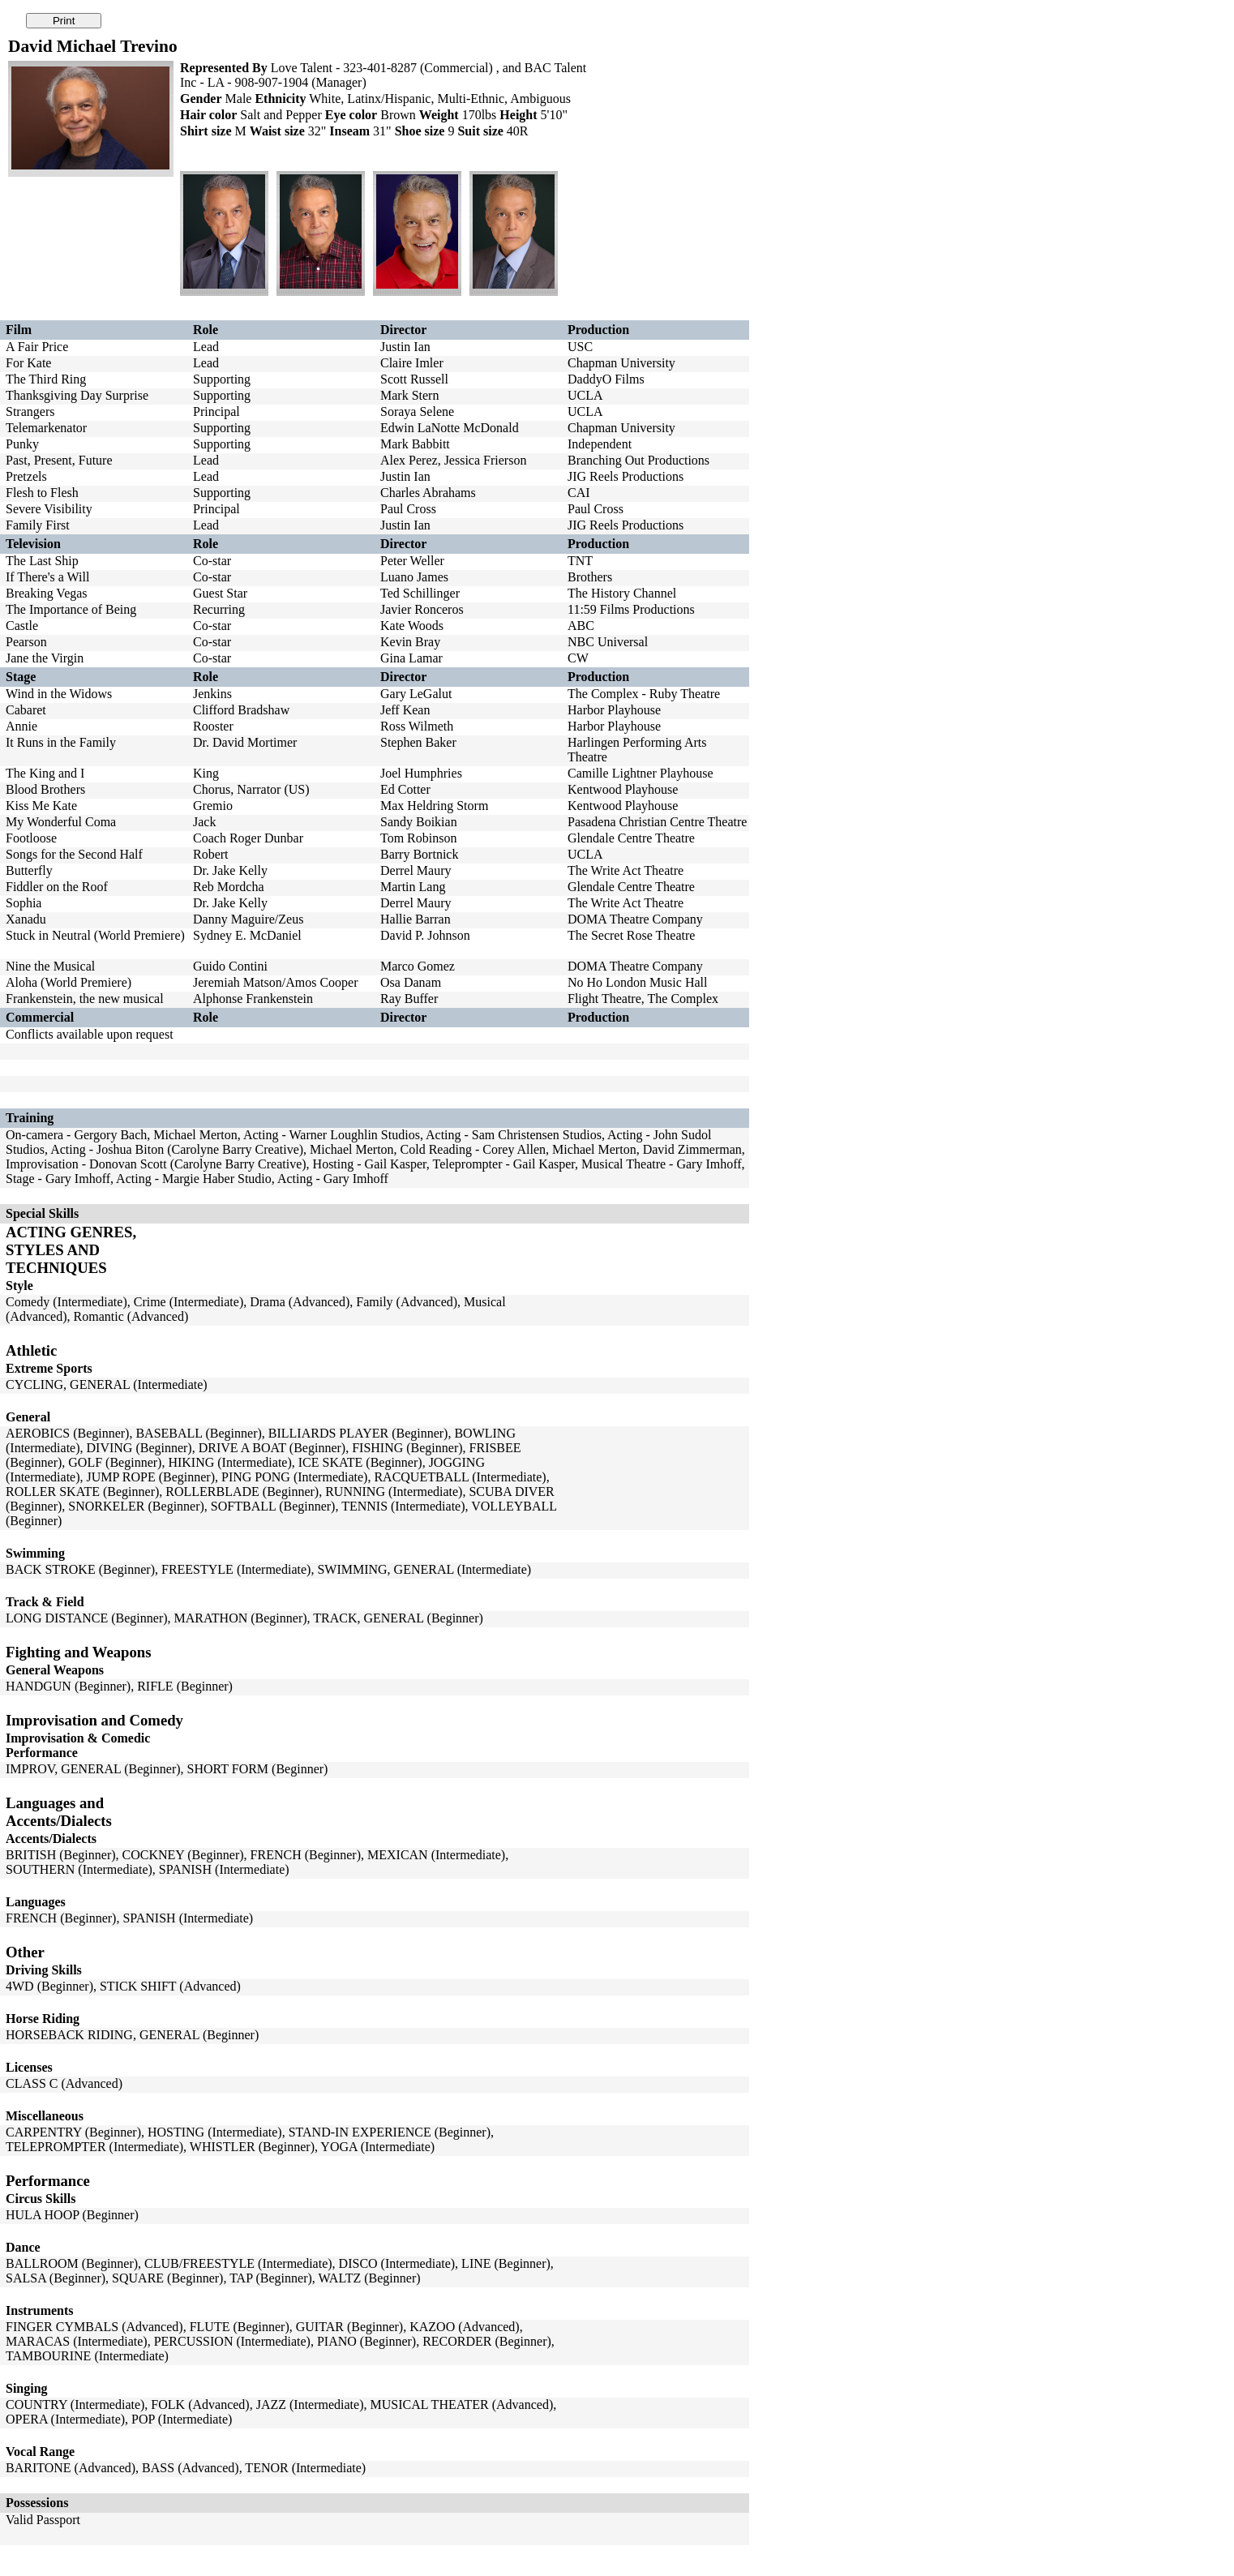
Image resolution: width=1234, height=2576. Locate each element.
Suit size (480, 131)
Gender (201, 98)
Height (518, 115)
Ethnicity (280, 98)
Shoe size (420, 131)
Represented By (224, 68)
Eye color (351, 115)
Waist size (277, 131)
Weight (439, 115)
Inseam (349, 131)
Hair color (208, 115)
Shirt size (206, 131)
